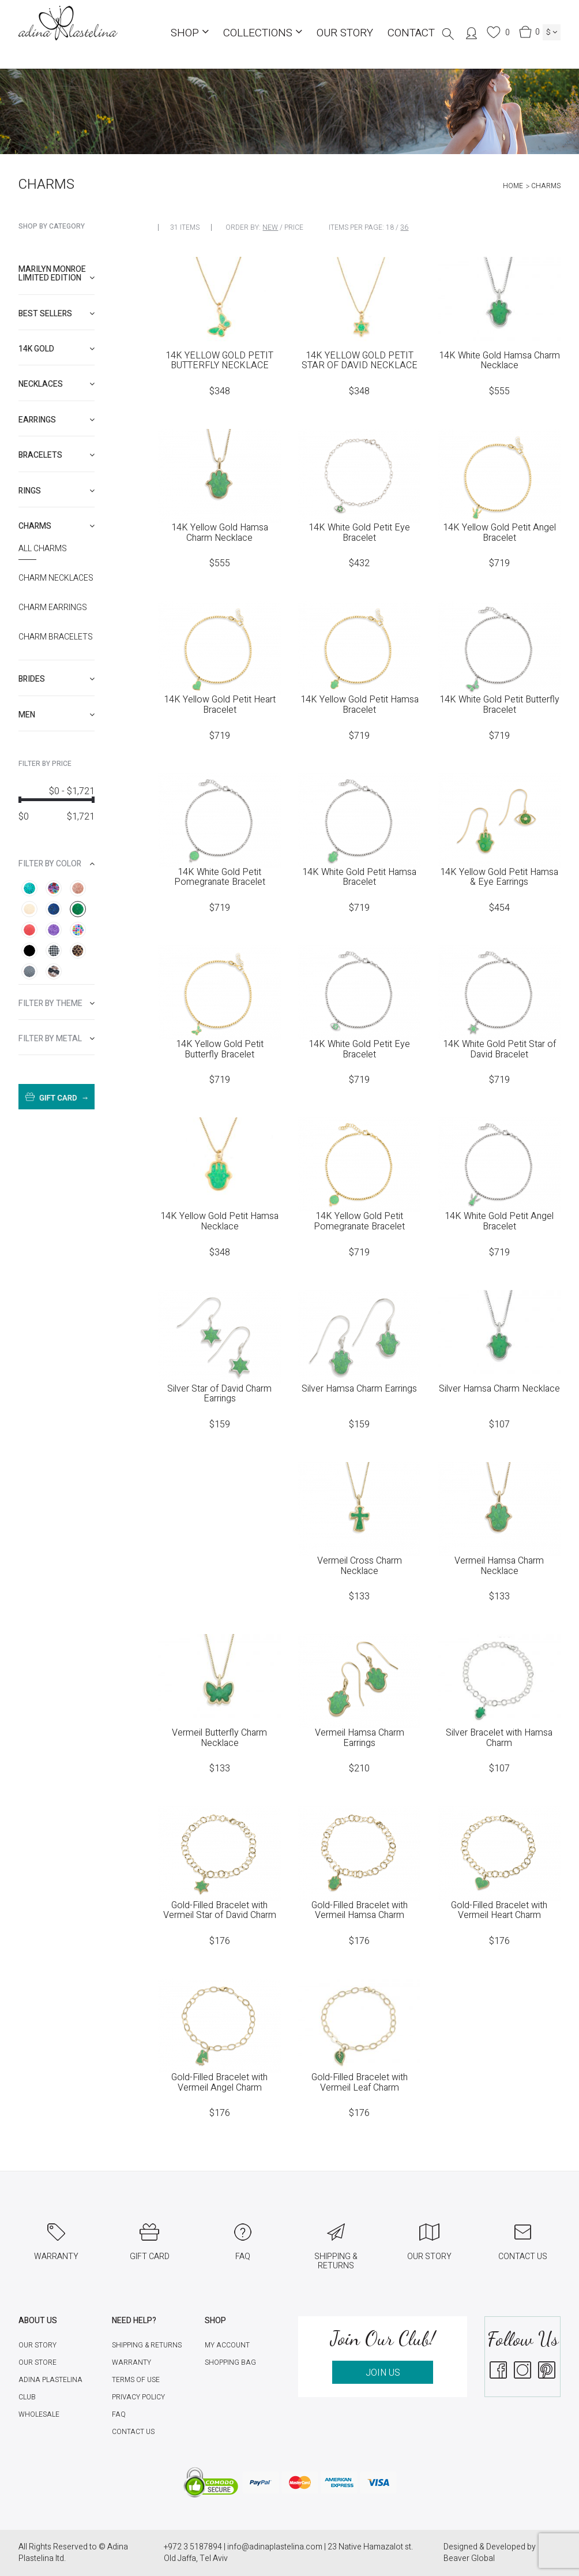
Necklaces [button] (56, 384)
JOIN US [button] (383, 2373)
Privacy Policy (138, 2397)
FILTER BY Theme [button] (56, 1003)
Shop (190, 33)
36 (404, 227)
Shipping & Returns (147, 2345)
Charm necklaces (55, 578)
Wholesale (38, 2414)
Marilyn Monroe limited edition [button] (56, 273)
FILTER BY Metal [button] (56, 1039)
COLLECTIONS (262, 33)
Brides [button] (56, 679)
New (270, 227)
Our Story (345, 33)
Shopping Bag (230, 2362)
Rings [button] (56, 491)
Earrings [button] (56, 420)
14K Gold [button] (56, 349)
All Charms (42, 549)
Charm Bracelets (55, 637)
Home (513, 186)
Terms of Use (136, 2380)
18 (390, 227)
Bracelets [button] (56, 455)
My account (227, 2345)
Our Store (37, 2362)
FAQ (119, 2414)
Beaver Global (469, 2558)
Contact (411, 33)
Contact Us (133, 2432)
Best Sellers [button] (56, 314)
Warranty (131, 2362)
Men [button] (56, 715)
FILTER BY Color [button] (56, 864)
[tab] (56, 273)
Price (293, 227)
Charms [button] (56, 526)
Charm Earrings (52, 608)
